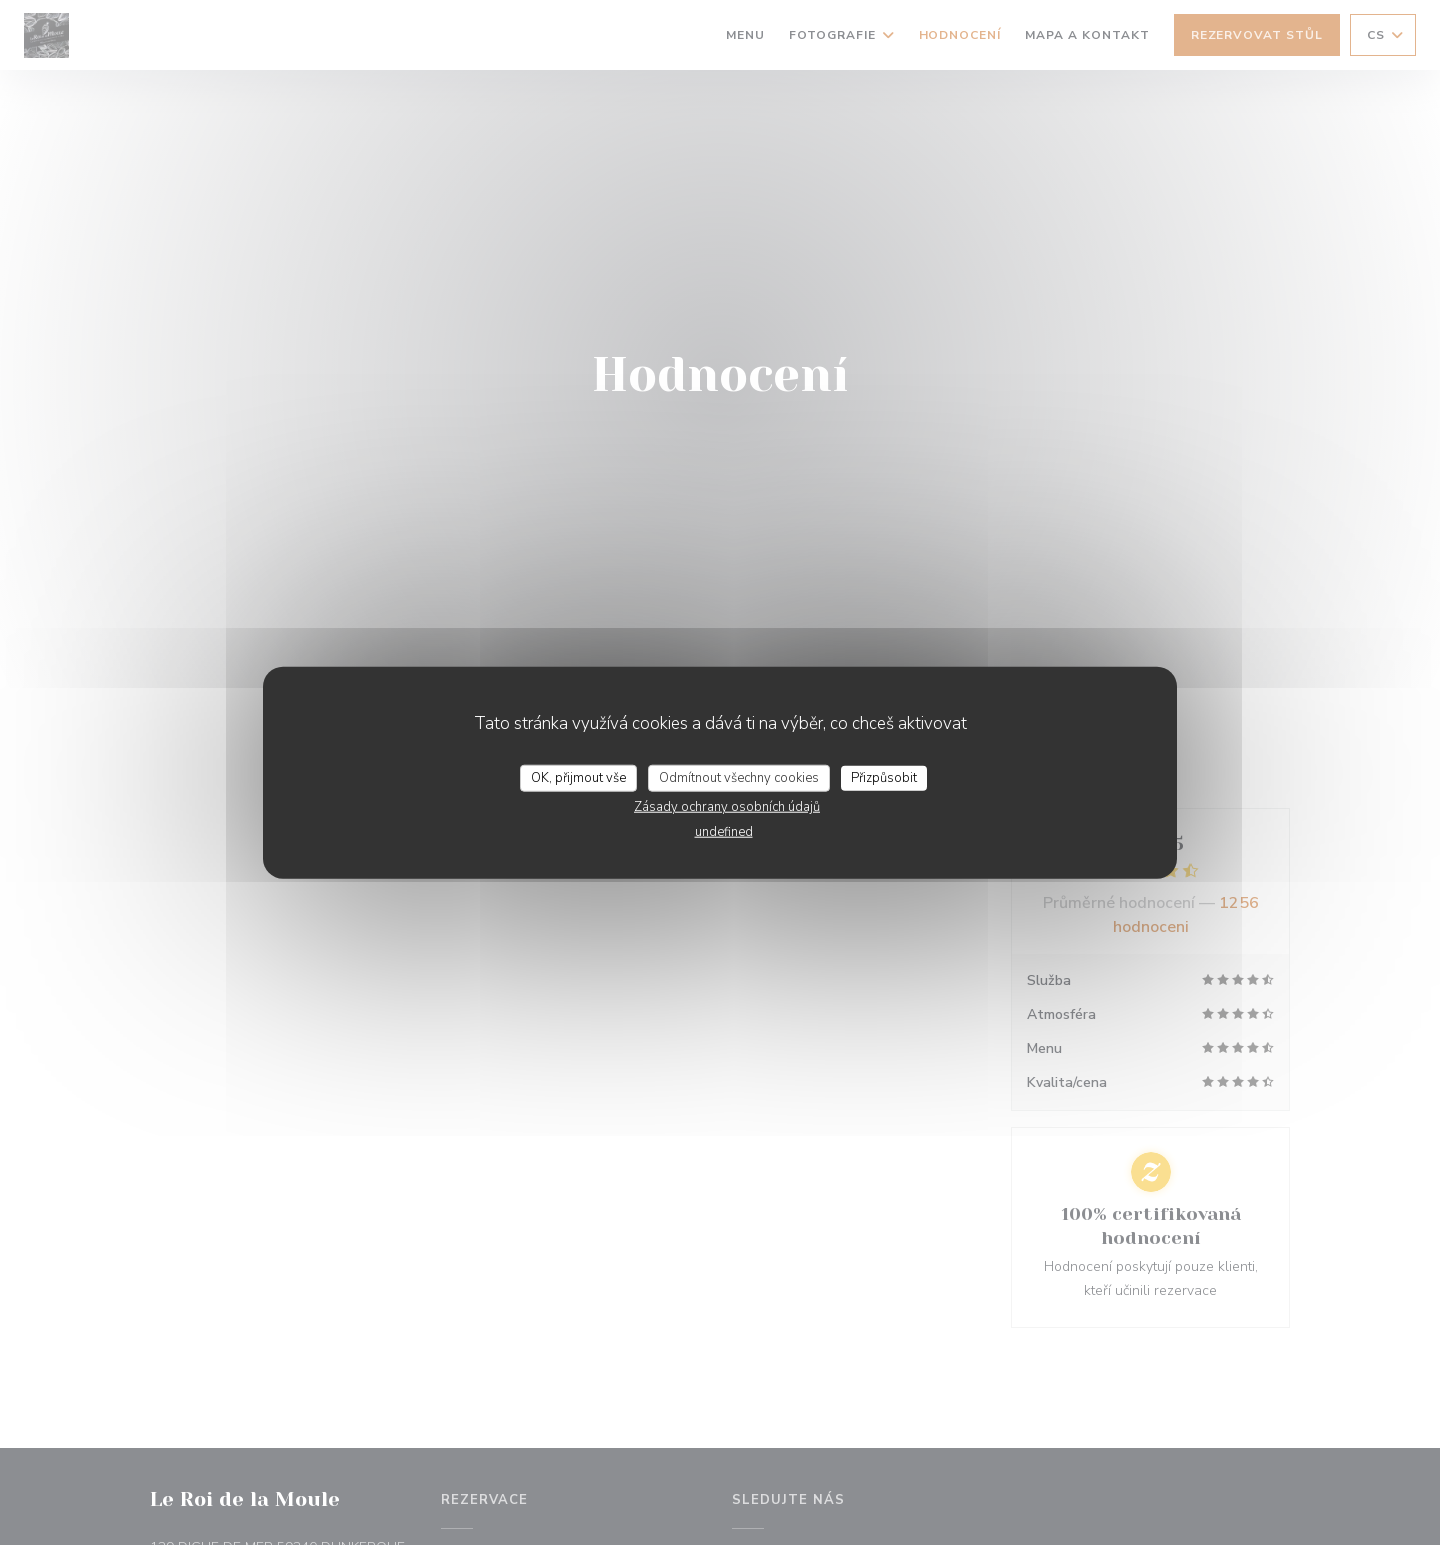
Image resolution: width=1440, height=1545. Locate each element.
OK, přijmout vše (578, 777)
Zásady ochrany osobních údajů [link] (727, 807)
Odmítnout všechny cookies (739, 777)
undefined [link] (724, 832)
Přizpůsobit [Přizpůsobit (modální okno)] (884, 777)
